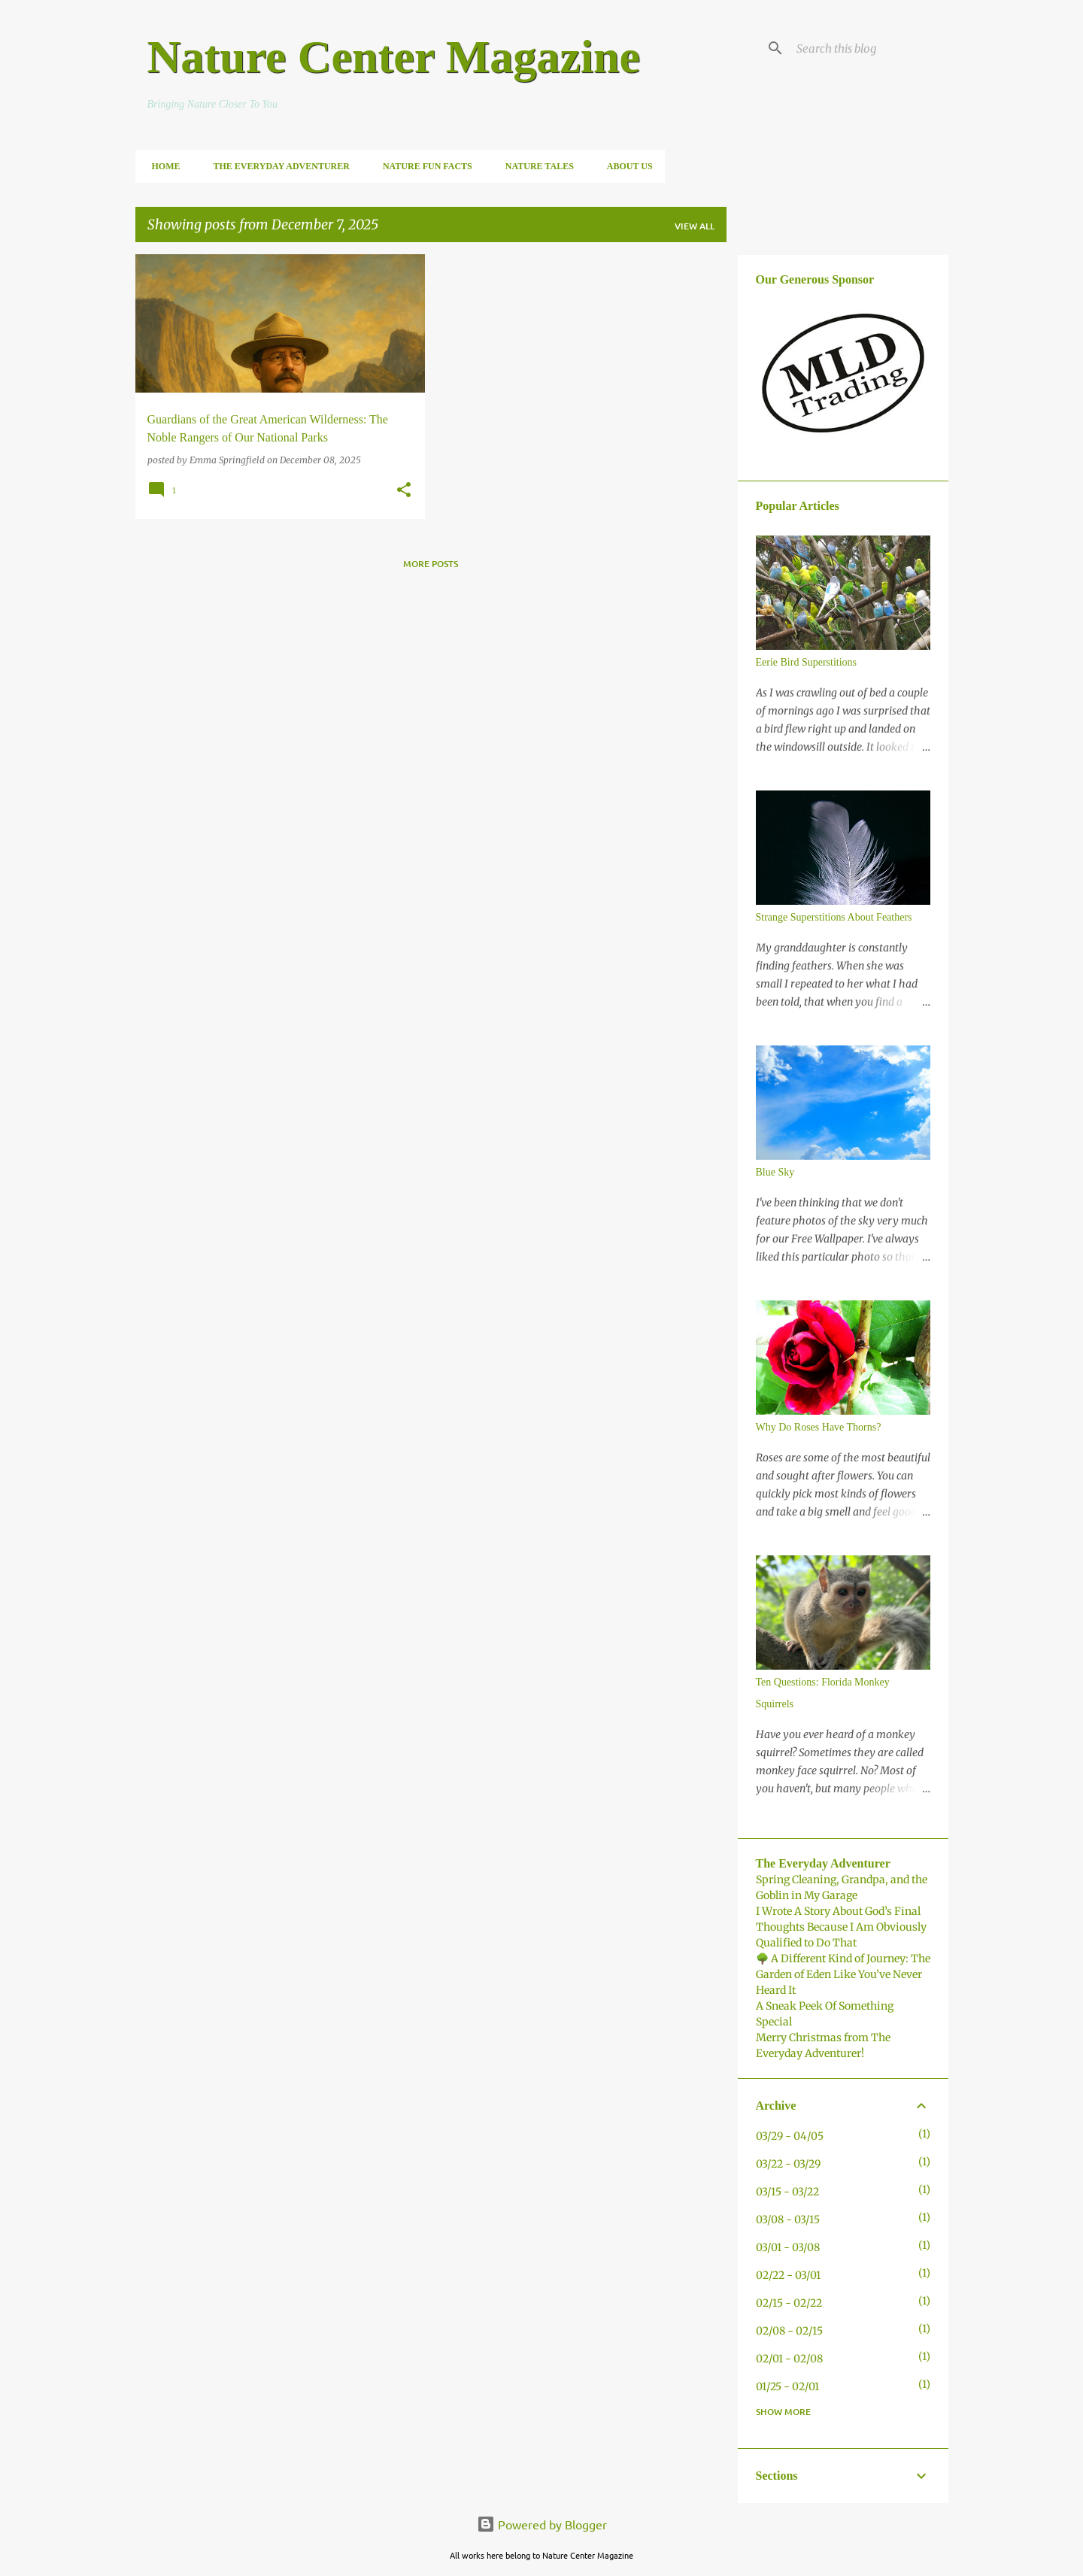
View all (694, 226)
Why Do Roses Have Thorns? (818, 1427)
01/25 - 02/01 (787, 2386)
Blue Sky (775, 1172)
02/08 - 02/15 (789, 2331)
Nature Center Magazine (393, 56)
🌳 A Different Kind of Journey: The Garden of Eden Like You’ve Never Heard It (843, 1974)
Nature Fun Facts (423, 166)
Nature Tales (535, 166)
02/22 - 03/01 (788, 2275)
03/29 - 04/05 (790, 2136)
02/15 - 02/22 (789, 2303)
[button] (404, 491)
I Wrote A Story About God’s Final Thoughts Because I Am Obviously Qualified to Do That (841, 1926)
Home (161, 166)
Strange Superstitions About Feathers (834, 917)
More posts (430, 563)
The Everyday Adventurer (277, 166)
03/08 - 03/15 (788, 2219)
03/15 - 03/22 (787, 2191)
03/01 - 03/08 (788, 2247)
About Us (625, 166)
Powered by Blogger (542, 2524)
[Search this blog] (869, 48)
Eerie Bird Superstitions (806, 662)
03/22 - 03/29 (788, 2164)
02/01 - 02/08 (789, 2358)
